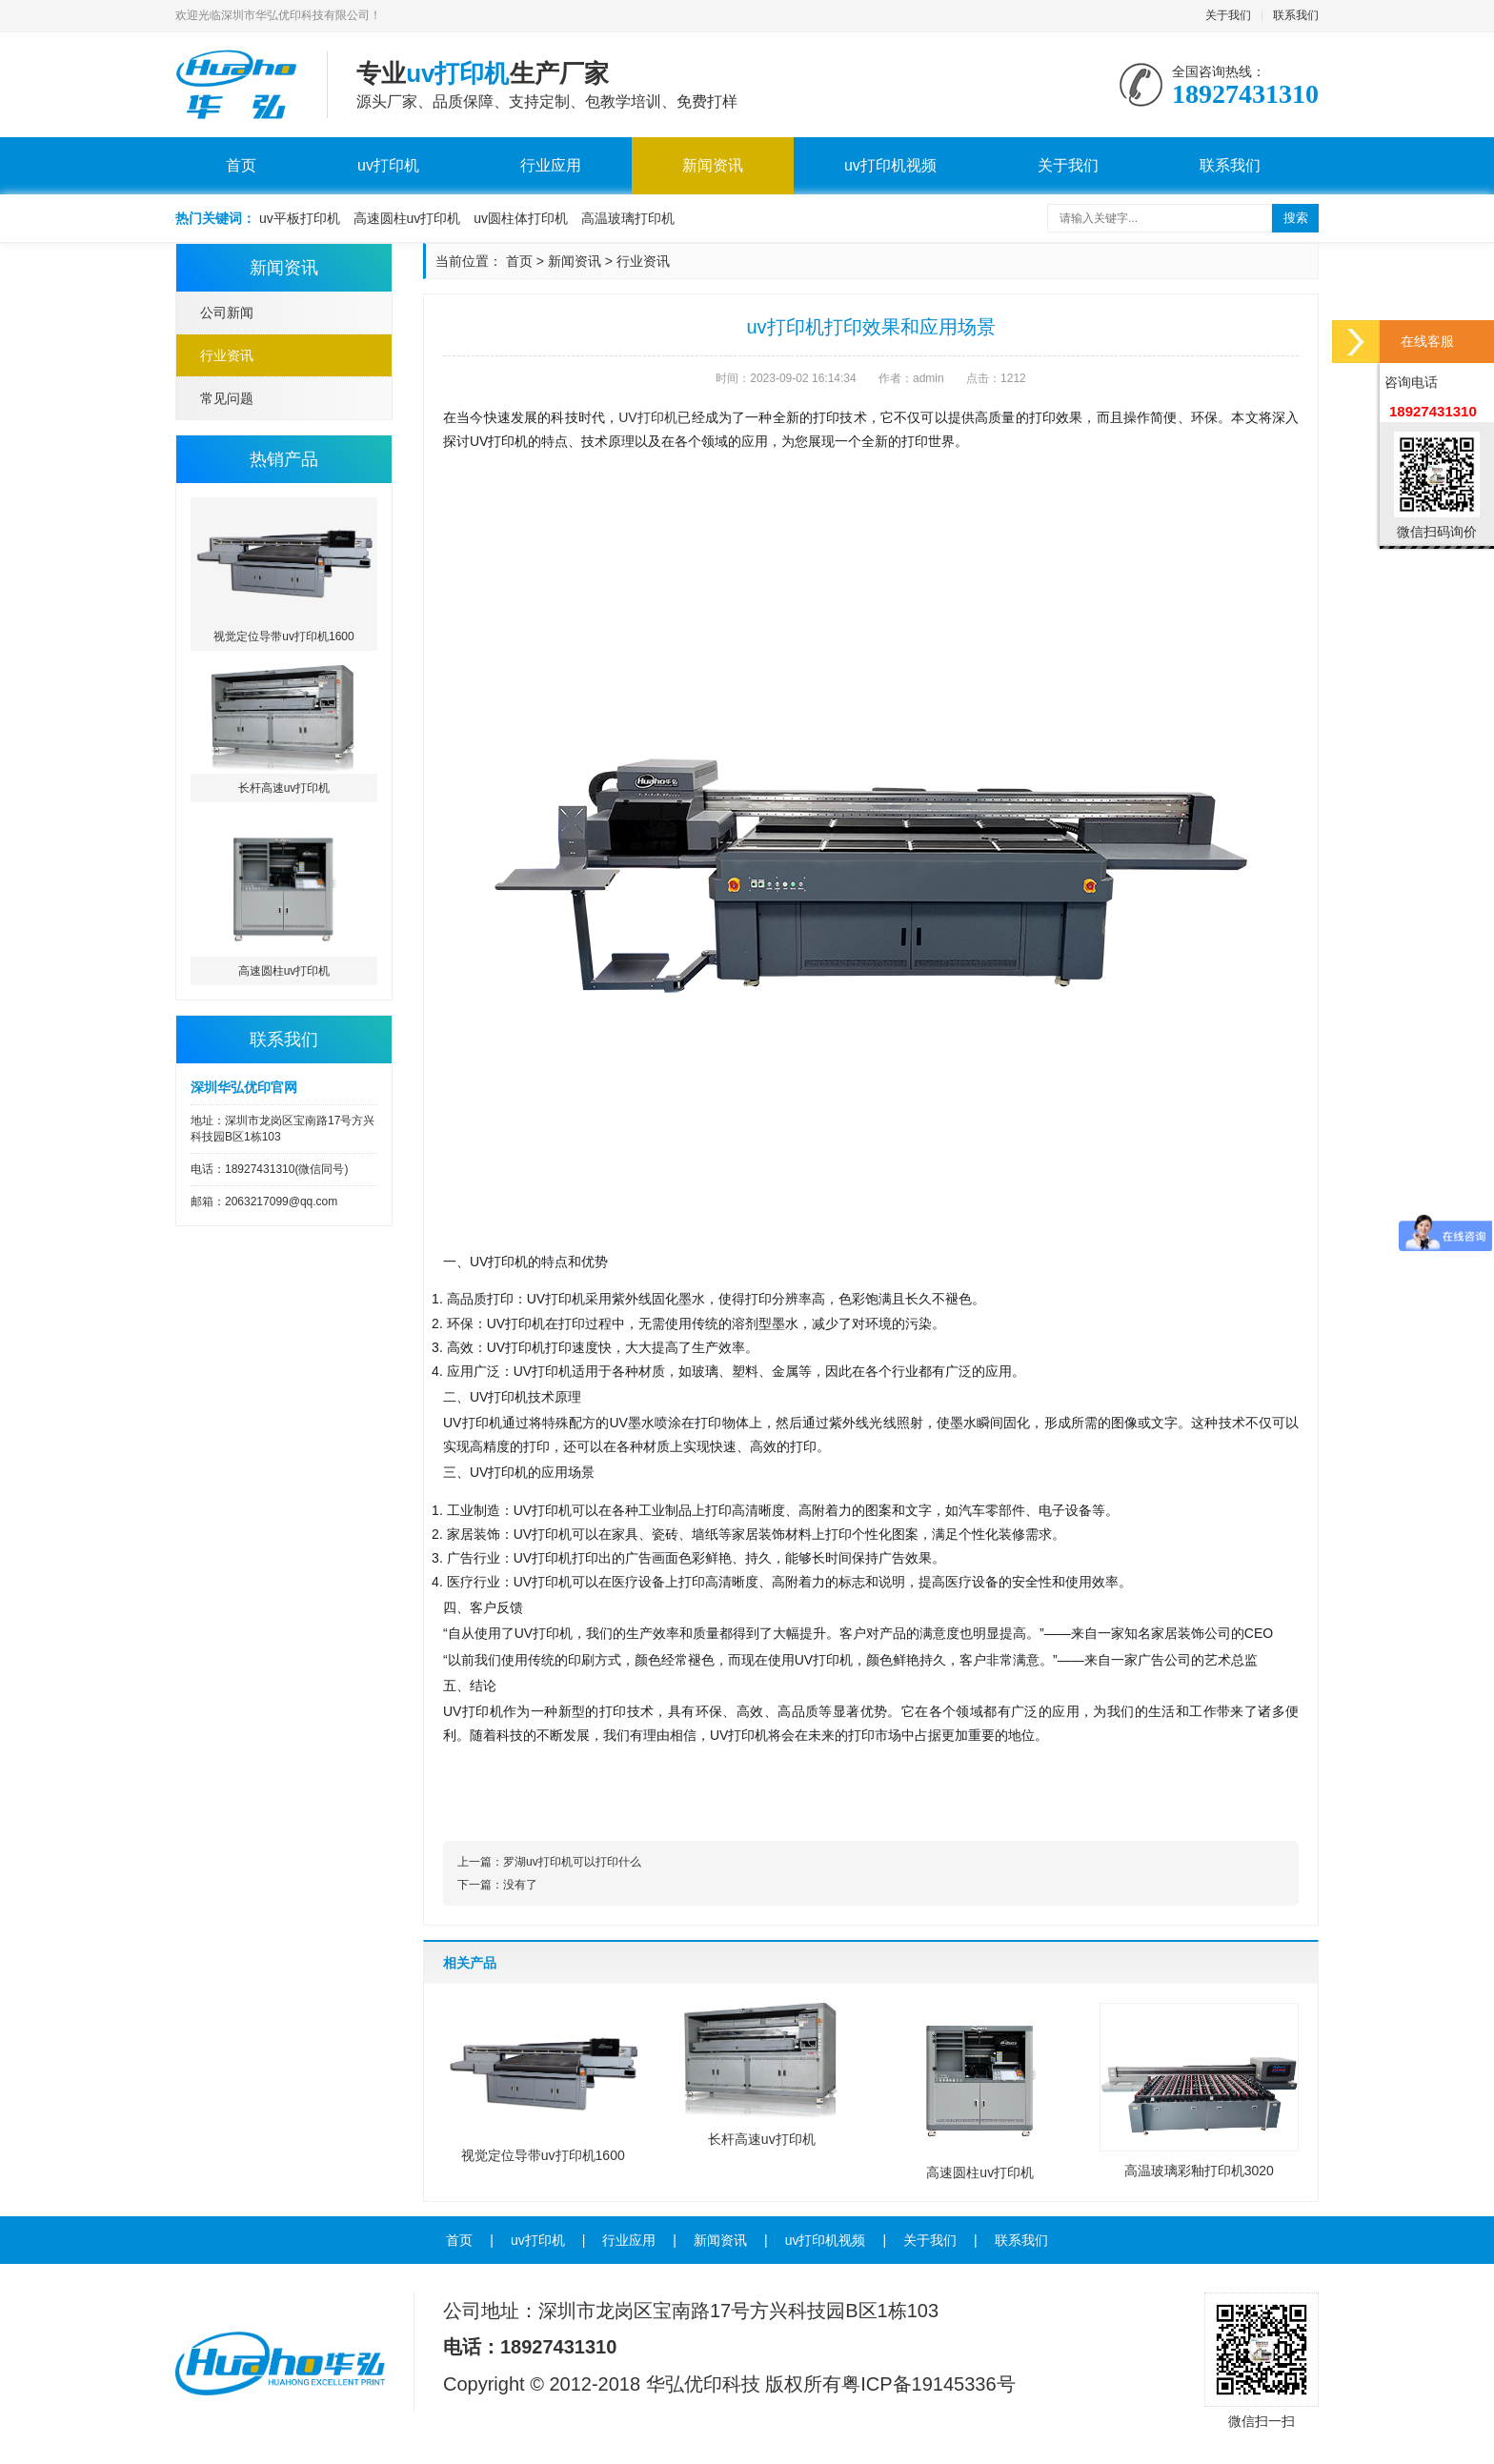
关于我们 (1228, 15)
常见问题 (226, 398)
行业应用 (550, 165)
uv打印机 (388, 165)
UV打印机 (647, 417)
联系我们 (1296, 15)
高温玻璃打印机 (628, 218)
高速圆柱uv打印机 (407, 218)
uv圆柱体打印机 (521, 218)
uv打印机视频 (890, 165)
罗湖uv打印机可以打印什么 (572, 1861)
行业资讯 (226, 355)
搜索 (1295, 218)
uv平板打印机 (299, 218)
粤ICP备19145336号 (928, 2383)
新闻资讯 (712, 165)
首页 (241, 165)
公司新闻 (226, 312)
